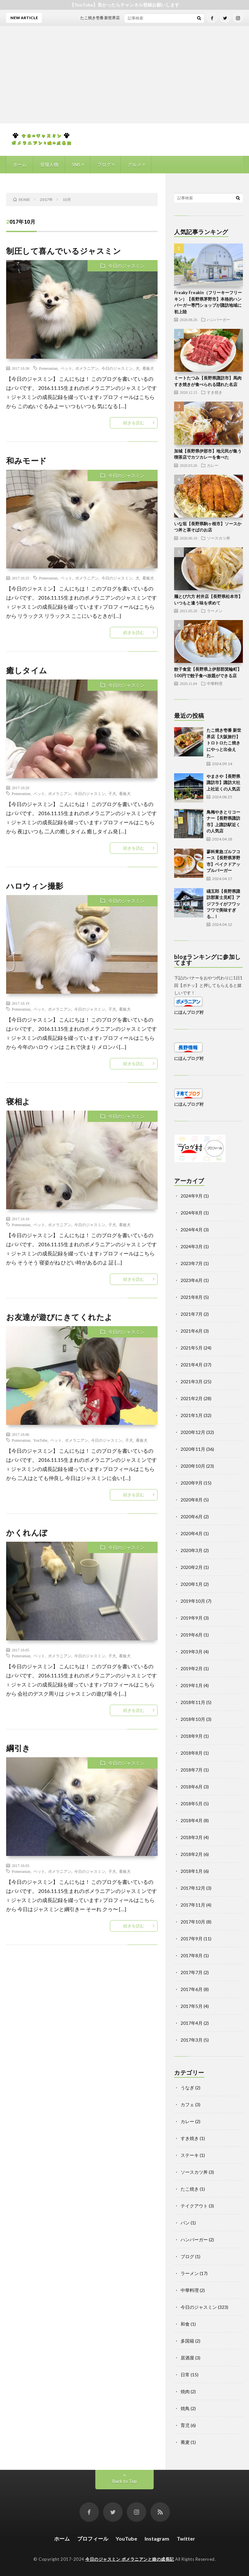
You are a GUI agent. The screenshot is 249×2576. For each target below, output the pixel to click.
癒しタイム (26, 670)
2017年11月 (193, 1905)
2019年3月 (192, 1651)
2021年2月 (192, 1398)
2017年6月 (192, 1989)
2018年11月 (193, 1702)
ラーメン (214, 611)
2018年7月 (192, 1770)
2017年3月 (192, 2040)
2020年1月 (192, 1584)
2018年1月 (192, 1871)
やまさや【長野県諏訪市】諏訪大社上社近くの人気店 (223, 782)
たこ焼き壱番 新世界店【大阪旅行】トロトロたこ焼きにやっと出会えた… (224, 743)
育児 (185, 2425)
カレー (213, 465)
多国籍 (187, 2341)
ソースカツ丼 (218, 538)
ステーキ (190, 2155)
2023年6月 (192, 1280)
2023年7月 (192, 1263)
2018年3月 (192, 1837)
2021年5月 (192, 1347)
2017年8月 (192, 1955)
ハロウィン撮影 (35, 885)
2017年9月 (192, 1938)
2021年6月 (192, 1331)
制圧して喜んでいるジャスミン (63, 250)
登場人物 (49, 164)
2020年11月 (193, 1449)
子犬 (112, 793)
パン (185, 2222)
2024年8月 (192, 1212)
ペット (66, 368)
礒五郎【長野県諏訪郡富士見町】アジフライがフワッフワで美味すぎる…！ (223, 904)
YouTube (40, 1440)
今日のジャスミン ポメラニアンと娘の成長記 (129, 2559)
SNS (76, 164)
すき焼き (214, 392)
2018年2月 (192, 1854)
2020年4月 (192, 1533)
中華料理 (214, 683)
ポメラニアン (87, 368)
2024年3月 (192, 1246)
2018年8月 (192, 1753)
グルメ (134, 164)
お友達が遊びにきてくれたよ (59, 1317)
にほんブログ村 (189, 1012)
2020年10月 (193, 1466)
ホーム (20, 164)
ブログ (104, 164)
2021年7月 (192, 1314)
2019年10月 (193, 1601)
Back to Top (125, 2481)
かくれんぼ (27, 1532)
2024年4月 (192, 1229)
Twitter (186, 2538)
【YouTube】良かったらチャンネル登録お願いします (124, 4)
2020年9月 (192, 1483)
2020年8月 (192, 1499)
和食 (185, 2324)
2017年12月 (193, 1888)
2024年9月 (192, 1196)
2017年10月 (193, 1921)
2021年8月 (192, 1297)
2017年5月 (192, 2006)
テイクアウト (194, 2206)
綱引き (18, 1748)
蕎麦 (185, 2442)
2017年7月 (192, 1972)
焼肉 (185, 2391)
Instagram (157, 2538)
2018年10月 (193, 1719)
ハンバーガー (218, 319)
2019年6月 (192, 1634)
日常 (185, 2374)
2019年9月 (192, 1618)
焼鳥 (185, 2408)
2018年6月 (192, 1786)
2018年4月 (192, 1820)
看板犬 (148, 368)
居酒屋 (187, 2357)
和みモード (26, 460)
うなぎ (187, 2087)
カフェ (187, 2104)
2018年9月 (192, 1736)
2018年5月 (192, 1803)
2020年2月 (192, 1567)
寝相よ (18, 1101)
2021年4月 (192, 1364)
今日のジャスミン (126, 265)
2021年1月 (192, 1415)
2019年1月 (192, 1685)
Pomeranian (48, 368)
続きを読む (133, 422)
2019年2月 (192, 1668)
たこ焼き (190, 2189)
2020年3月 (192, 1550)
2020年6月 (192, 1516)
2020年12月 (193, 1432)
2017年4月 (192, 2023)
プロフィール (92, 2538)
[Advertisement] (124, 74)
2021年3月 (192, 1381)
